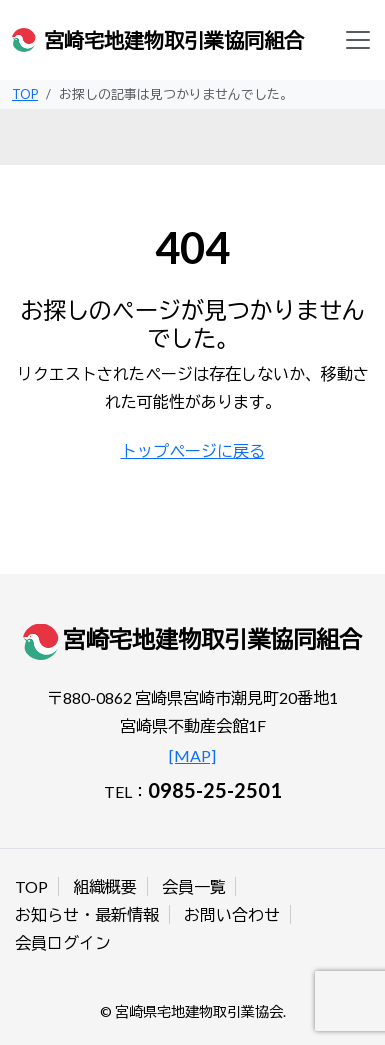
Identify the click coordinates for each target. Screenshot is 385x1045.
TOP (31, 886)
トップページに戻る (193, 450)
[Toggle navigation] (358, 40)
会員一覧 (194, 886)
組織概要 (105, 886)
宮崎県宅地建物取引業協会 (199, 1011)
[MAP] (192, 755)
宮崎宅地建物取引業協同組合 (174, 40)
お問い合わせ (232, 914)
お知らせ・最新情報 (87, 914)
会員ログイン (63, 942)
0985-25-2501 (215, 790)
